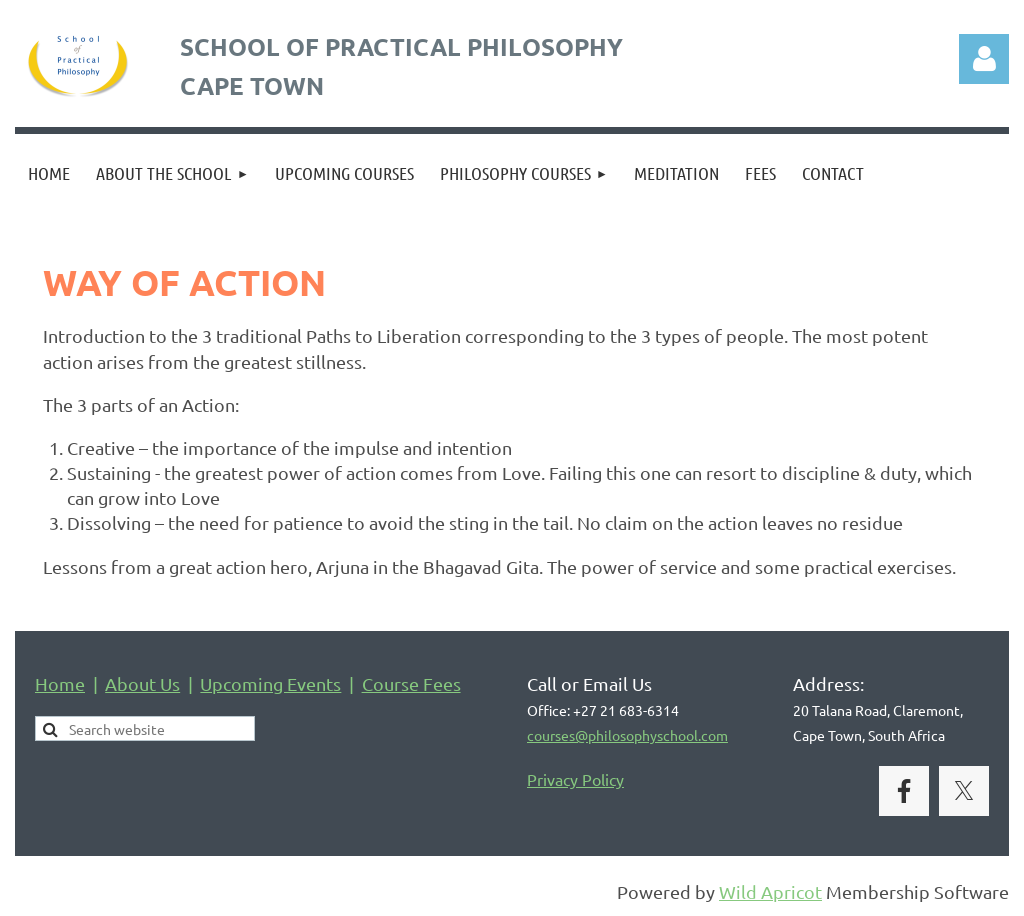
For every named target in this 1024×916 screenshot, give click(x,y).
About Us (142, 683)
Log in (984, 59)
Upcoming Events (270, 683)
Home (60, 683)
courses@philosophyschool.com (627, 735)
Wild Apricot (770, 891)
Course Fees (411, 683)
